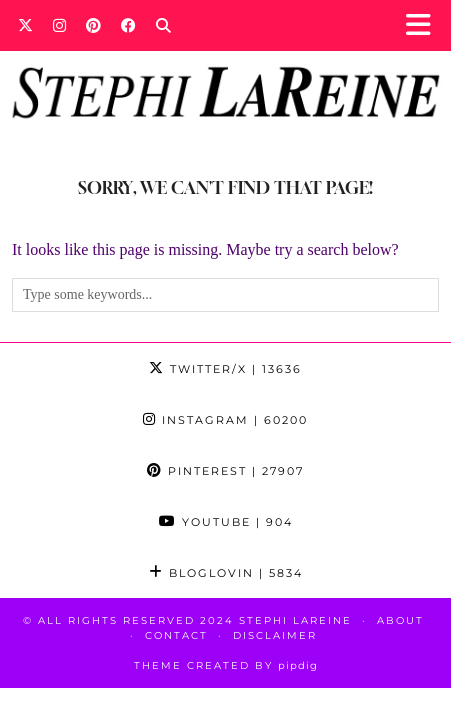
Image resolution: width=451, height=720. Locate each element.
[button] (424, 25)
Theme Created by (226, 665)
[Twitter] (25, 25)
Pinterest (225, 471)
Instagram (225, 420)
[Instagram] (59, 25)
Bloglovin (226, 573)
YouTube (226, 522)
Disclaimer (275, 635)
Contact (176, 635)
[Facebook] (128, 25)
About (400, 620)
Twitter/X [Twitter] (225, 369)
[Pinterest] (93, 25)
